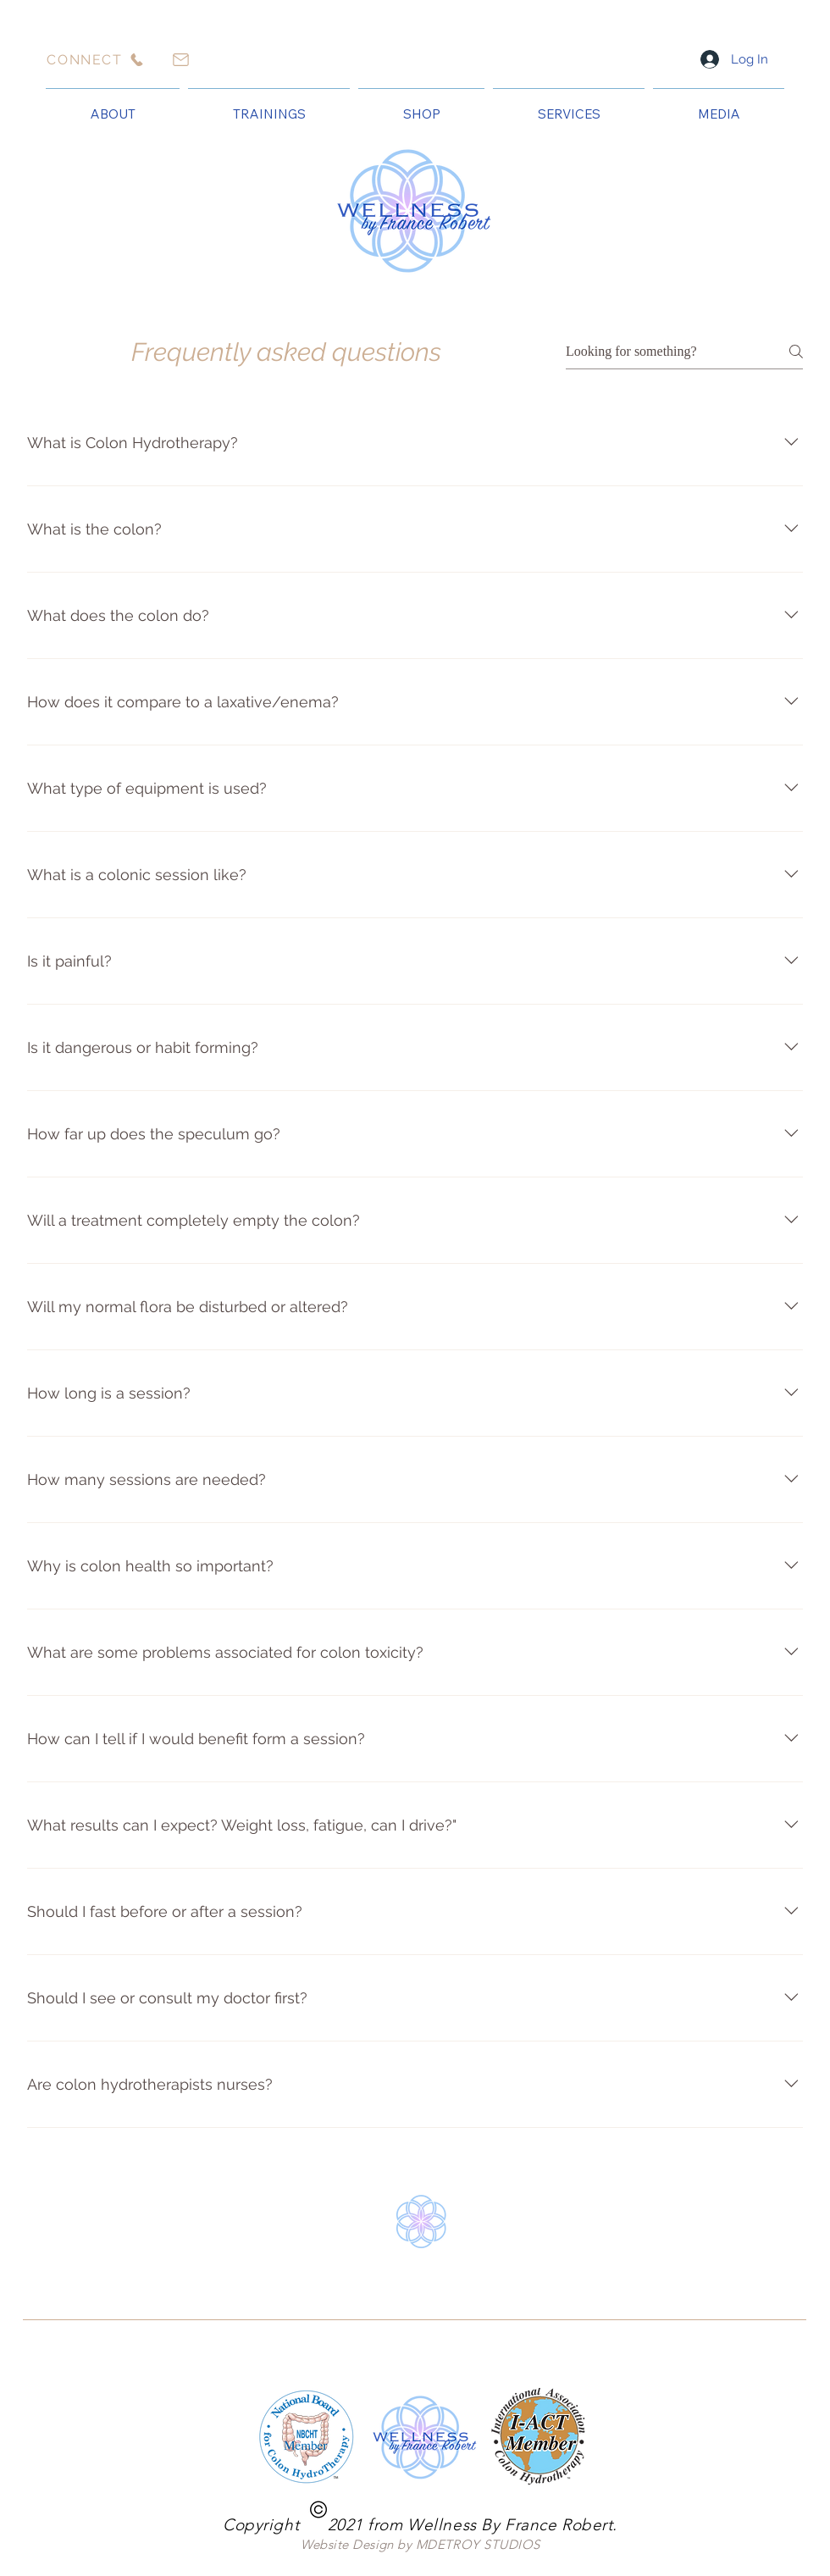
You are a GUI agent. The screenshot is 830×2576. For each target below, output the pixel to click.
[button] (113, 106)
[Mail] (180, 59)
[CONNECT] (96, 59)
